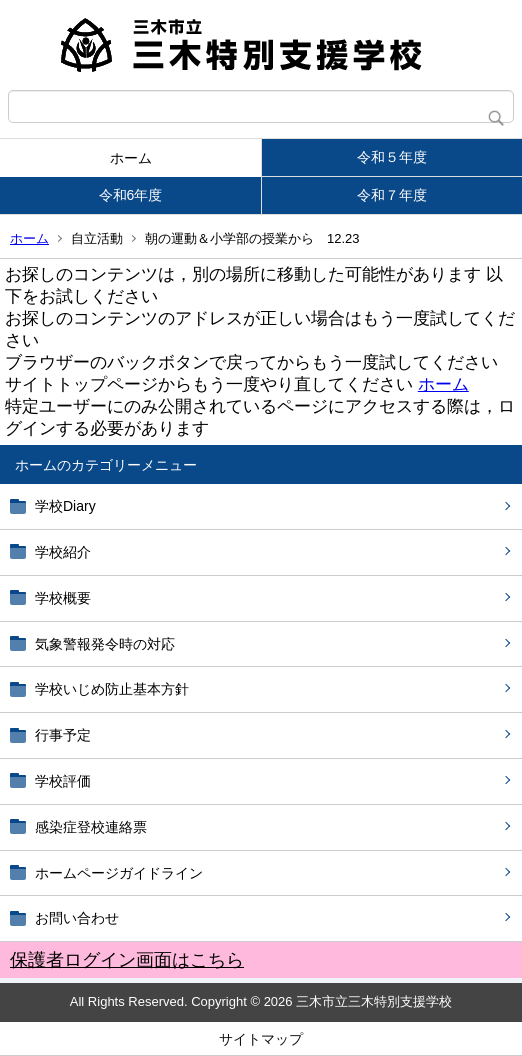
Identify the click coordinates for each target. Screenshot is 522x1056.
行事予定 (70, 735)
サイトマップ (261, 1039)
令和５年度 (392, 157)
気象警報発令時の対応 (105, 644)
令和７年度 (392, 195)
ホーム (131, 158)
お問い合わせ (77, 918)
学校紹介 (63, 552)
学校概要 (63, 598)
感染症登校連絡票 (91, 827)
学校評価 (63, 781)
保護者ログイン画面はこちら (127, 960)
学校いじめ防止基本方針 (112, 689)
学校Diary (65, 506)
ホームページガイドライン (119, 873)
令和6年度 (131, 195)
